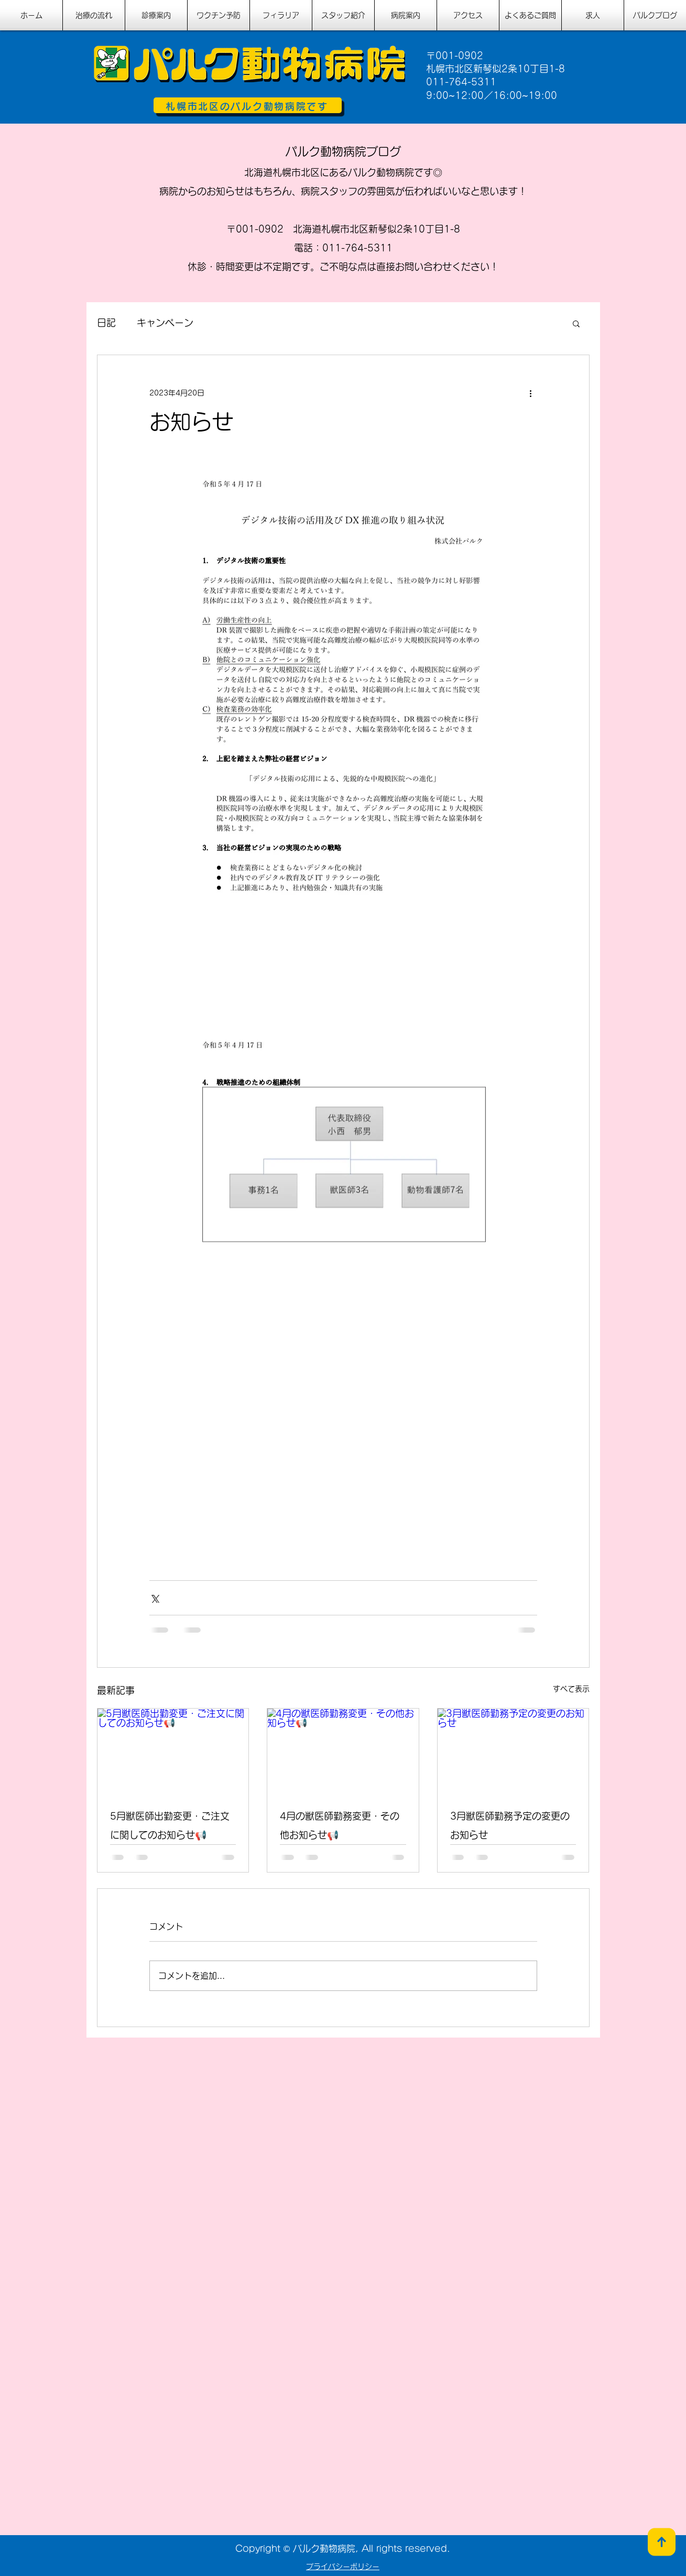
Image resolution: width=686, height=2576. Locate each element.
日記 (106, 322)
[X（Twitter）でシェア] (154, 1598)
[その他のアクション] (531, 393)
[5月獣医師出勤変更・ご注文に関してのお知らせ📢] (173, 1751)
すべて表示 (571, 1688)
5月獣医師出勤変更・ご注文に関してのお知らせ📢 (170, 1825)
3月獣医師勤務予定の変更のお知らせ (510, 1825)
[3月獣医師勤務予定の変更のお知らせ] (513, 1751)
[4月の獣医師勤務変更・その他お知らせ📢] (343, 1751)
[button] (576, 323)
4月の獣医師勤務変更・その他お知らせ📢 (339, 1825)
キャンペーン (165, 322)
